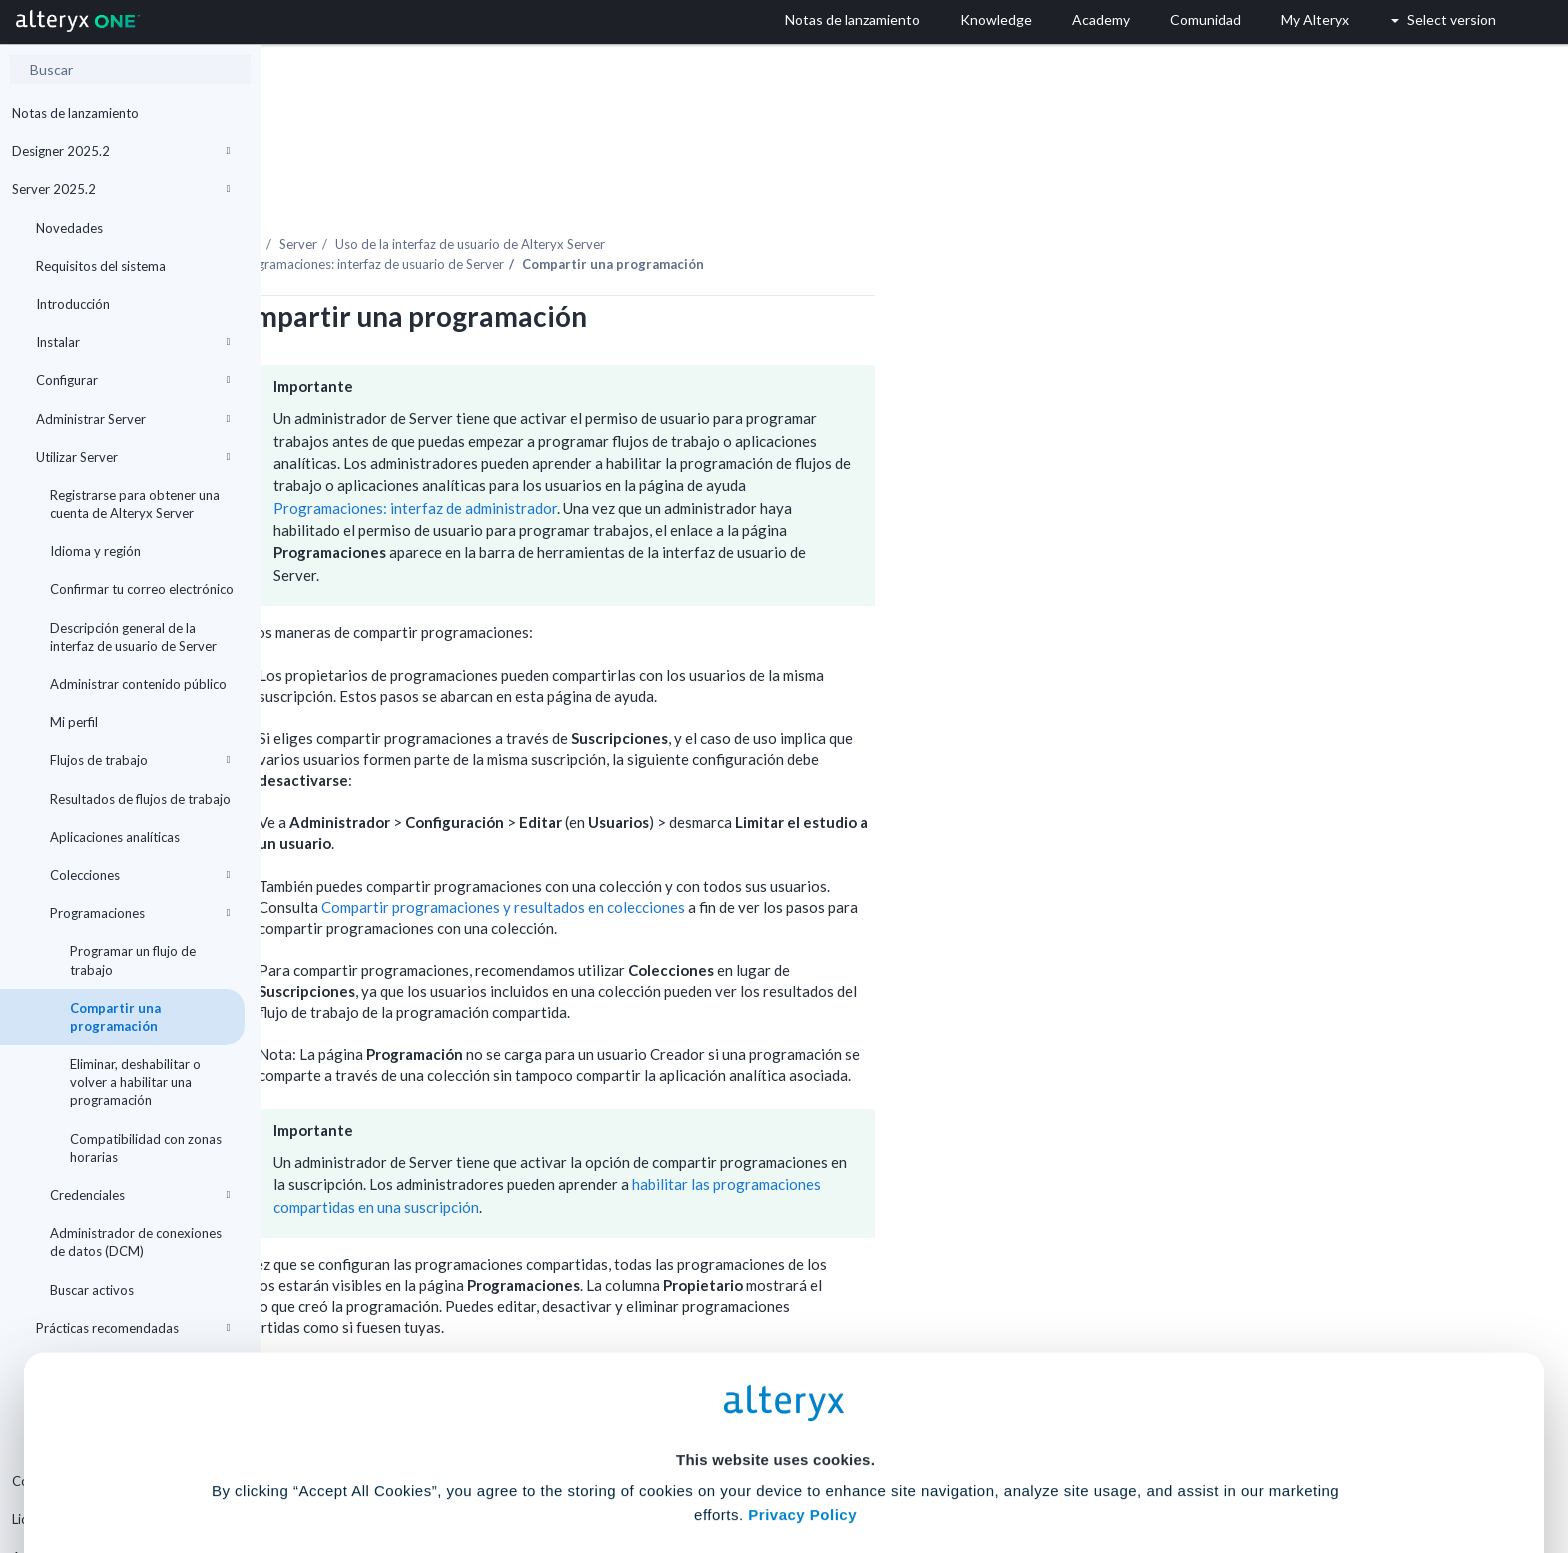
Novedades (69, 228)
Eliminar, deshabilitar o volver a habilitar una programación (135, 1082)
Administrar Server (133, 419)
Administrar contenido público (138, 684)
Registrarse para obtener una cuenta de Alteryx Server (135, 504)
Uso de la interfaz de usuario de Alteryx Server (731, 189)
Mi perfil (74, 722)
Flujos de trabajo (140, 760)
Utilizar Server (133, 457)
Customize (937, 1464)
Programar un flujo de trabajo (133, 960)
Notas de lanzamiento (75, 113)
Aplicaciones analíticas (115, 837)
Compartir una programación (115, 1017)
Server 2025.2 (121, 189)
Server (559, 189)
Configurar (133, 380)
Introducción (73, 304)
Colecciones (140, 875)
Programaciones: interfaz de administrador (676, 453)
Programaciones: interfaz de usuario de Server (631, 209)
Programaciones (140, 913)
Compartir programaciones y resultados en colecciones (764, 852)
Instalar (133, 342)
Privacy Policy (802, 1350)
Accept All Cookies (632, 1464)
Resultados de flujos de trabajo (140, 799)
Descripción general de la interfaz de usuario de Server (133, 637)
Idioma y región (95, 551)
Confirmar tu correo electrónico (142, 589)
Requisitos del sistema (101, 266)
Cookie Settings (775, 1405)
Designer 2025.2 (121, 151)
